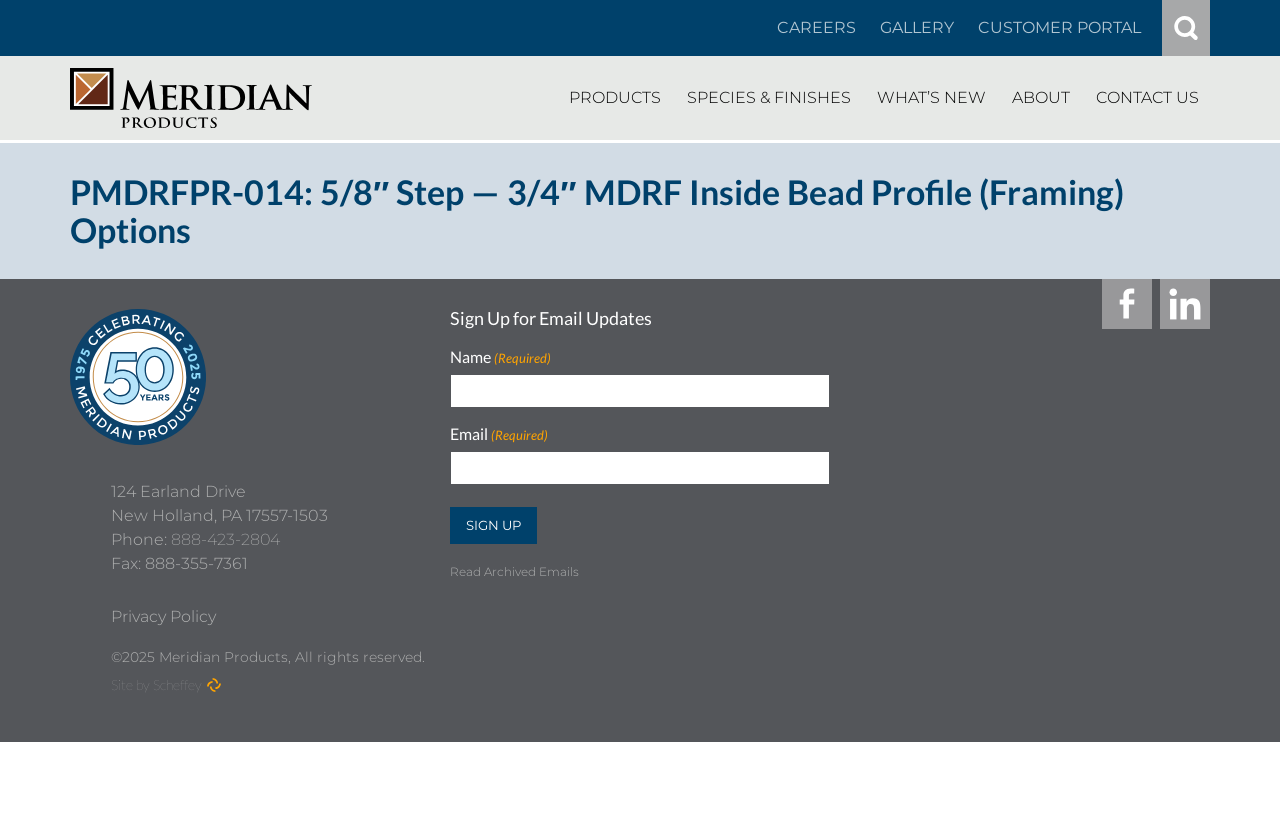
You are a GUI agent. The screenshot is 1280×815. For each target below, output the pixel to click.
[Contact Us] (1147, 98)
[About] (1041, 98)
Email (499, 434)
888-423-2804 (225, 612)
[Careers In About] (816, 28)
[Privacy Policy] (163, 690)
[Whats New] (931, 98)
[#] (1186, 28)
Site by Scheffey (156, 757)
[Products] (615, 98)
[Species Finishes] (769, 98)
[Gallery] (917, 28)
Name (500, 357)
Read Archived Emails (514, 571)
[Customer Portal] (1059, 28)
